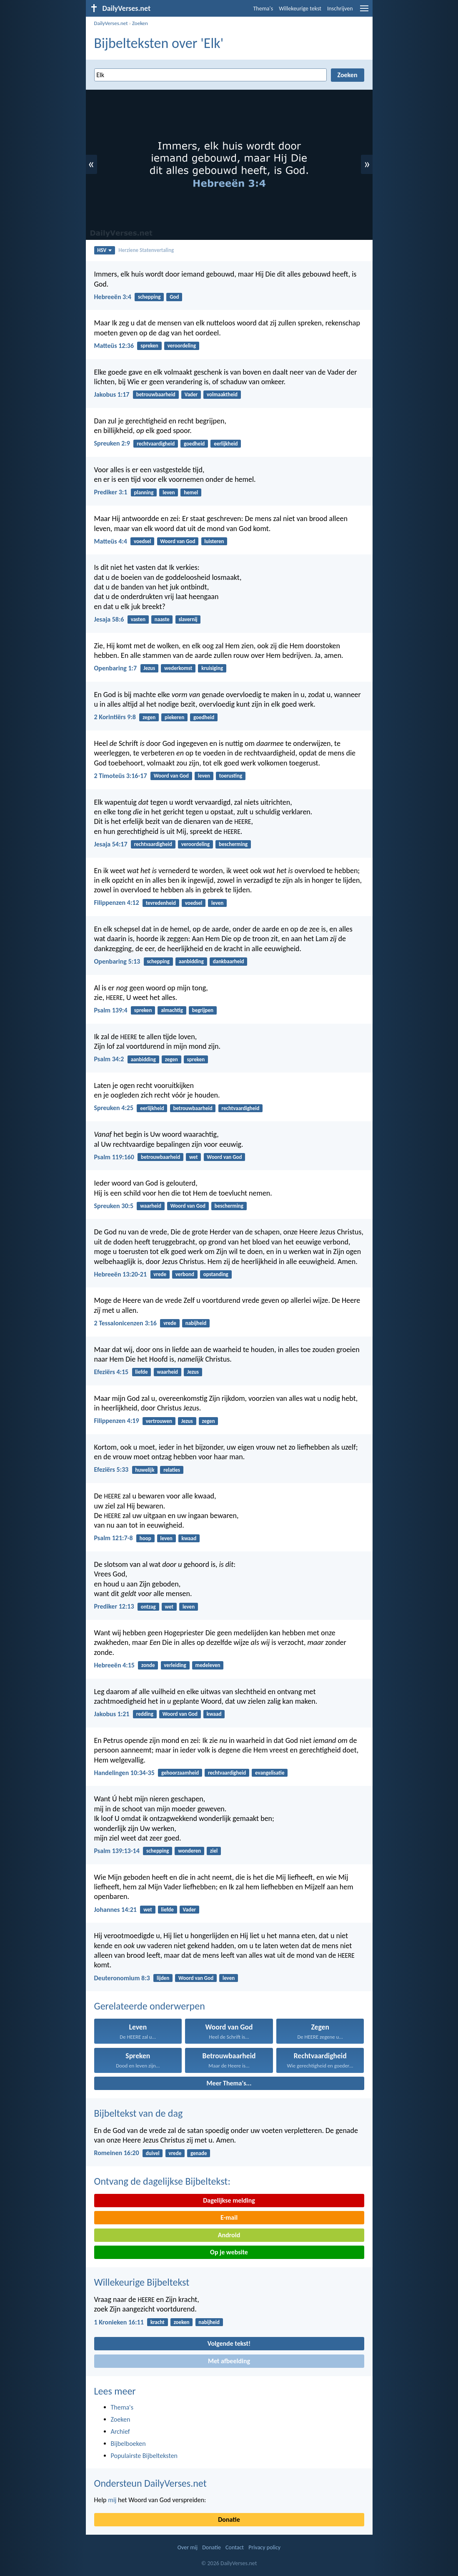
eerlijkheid (226, 444)
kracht (157, 2322)
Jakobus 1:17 (112, 394)
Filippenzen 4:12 (116, 903)
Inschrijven (340, 8)
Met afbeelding (229, 2361)
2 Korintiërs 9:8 (115, 717)
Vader (191, 394)
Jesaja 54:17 (111, 844)
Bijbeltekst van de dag (138, 2113)
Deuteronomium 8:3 (122, 1978)
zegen (149, 717)
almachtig (172, 1010)
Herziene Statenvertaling (146, 250)
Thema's (263, 8)
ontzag (148, 1607)
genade (198, 2153)
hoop (145, 1538)
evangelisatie (269, 1773)
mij (112, 2500)
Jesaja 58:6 (109, 619)
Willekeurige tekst (300, 8)
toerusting (230, 776)
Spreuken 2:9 (112, 443)
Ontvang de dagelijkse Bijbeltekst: (162, 2181)
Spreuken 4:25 (114, 1108)
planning (144, 492)
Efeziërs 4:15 (111, 1372)
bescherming (233, 844)
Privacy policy (264, 2547)
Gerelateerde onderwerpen (149, 2006)
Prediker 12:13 (114, 1606)
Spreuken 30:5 (114, 1206)
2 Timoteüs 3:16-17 (120, 776)
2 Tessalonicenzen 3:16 (125, 1323)
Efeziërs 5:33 (111, 1469)
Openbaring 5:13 (117, 961)
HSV (104, 250)
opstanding (215, 1274)
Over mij (188, 2547)
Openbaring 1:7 (115, 668)
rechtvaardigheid (156, 444)
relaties (171, 1470)
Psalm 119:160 (114, 1157)
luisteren (214, 541)
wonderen (189, 1851)
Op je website (229, 2252)
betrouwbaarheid (155, 394)
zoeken (182, 2322)
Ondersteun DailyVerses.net (150, 2483)
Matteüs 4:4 (110, 541)
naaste (162, 619)
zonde (148, 1665)
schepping (149, 297)
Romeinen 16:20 (116, 2153)
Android (229, 2235)
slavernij (187, 619)
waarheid (150, 1206)
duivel (153, 2153)
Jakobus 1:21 (112, 1714)
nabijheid (196, 1323)
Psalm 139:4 (111, 1010)
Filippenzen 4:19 (116, 1421)
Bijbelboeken (128, 2444)
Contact (234, 2547)
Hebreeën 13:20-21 (120, 1274)
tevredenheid (161, 903)
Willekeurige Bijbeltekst (142, 2282)
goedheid (194, 444)
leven (169, 492)
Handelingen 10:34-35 (124, 1773)
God (174, 297)
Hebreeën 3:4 (112, 297)
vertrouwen (159, 1421)
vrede (159, 1274)
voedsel (142, 541)
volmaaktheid (222, 394)
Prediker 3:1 (111, 492)
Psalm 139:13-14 (117, 1851)
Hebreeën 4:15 (114, 1665)
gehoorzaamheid (180, 1773)
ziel (214, 1851)
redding (144, 1714)
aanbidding (191, 961)
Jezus (149, 668)
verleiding (175, 1665)
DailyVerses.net (111, 23)
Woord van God (177, 541)
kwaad (189, 1538)
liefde (141, 1372)
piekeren (174, 717)
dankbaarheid (228, 961)
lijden (163, 1978)
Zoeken (140, 23)
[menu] (364, 11)
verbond (184, 1274)
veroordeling (182, 345)
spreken (149, 345)
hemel (191, 492)
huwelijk (144, 1470)
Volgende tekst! (229, 2343)
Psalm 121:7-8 (113, 1538)
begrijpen (202, 1010)
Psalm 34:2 (109, 1059)
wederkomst (178, 668)
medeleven (207, 1665)
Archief (120, 2431)
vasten (138, 619)
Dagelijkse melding (229, 2200)
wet (193, 1157)
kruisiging (212, 668)
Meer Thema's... (229, 2083)
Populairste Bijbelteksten (144, 2456)
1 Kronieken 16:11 (119, 2322)
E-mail (229, 2217)
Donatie (229, 2519)
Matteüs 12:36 (114, 346)
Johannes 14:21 (115, 1910)
